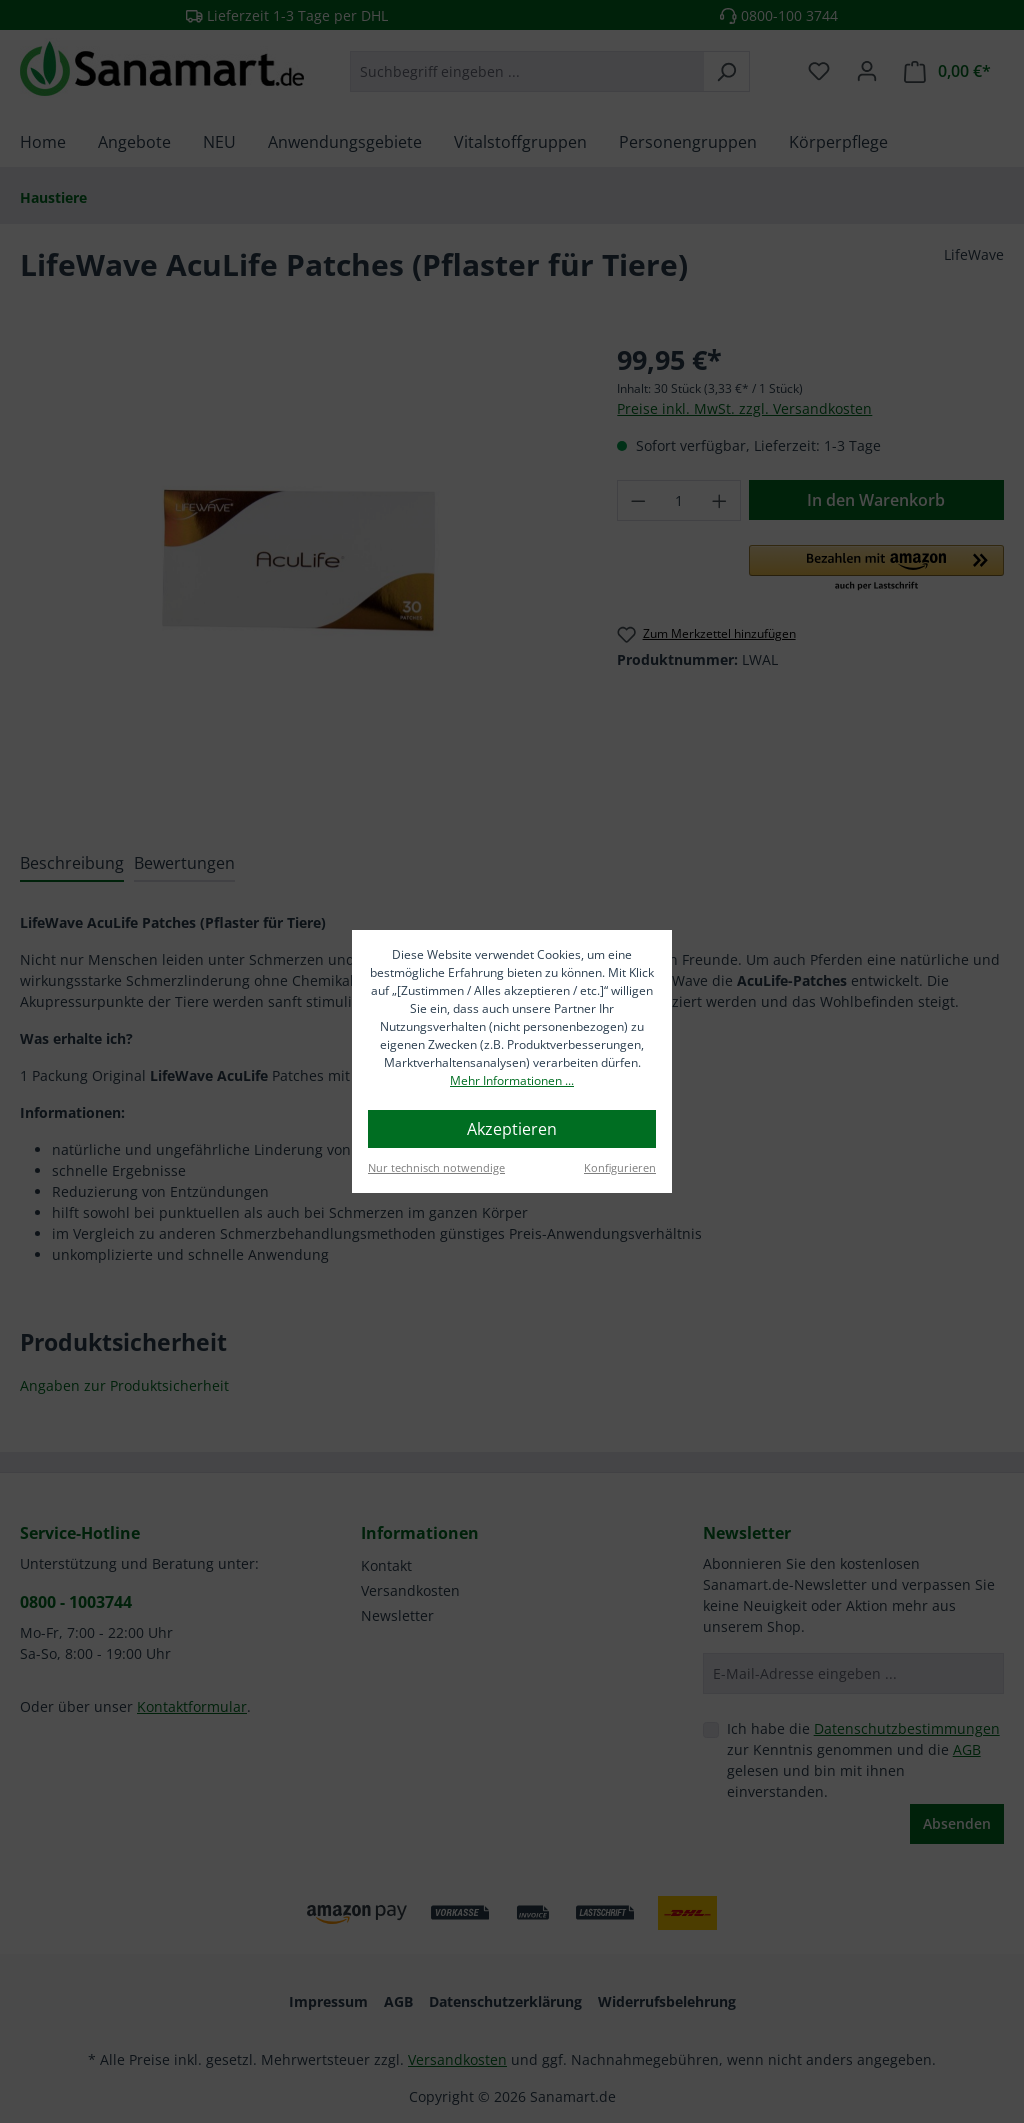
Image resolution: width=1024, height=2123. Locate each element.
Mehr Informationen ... (512, 1080)
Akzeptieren (512, 1129)
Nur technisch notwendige (436, 1167)
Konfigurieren (620, 1167)
